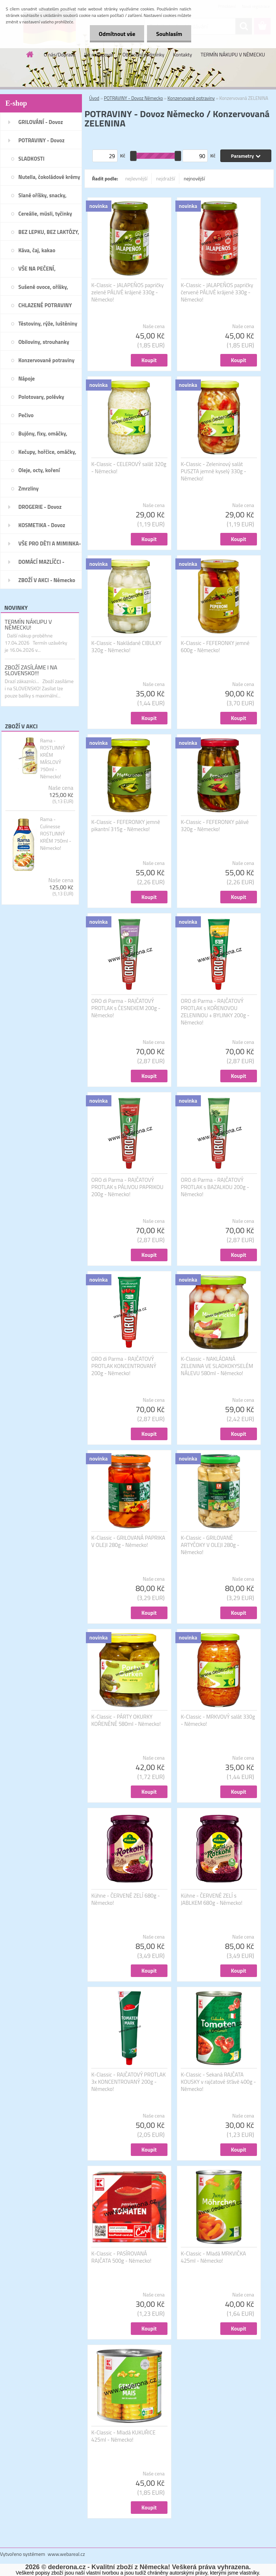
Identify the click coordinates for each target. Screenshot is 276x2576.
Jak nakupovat (99, 54)
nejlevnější (136, 178)
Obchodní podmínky (144, 54)
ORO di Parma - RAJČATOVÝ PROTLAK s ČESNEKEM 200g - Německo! (125, 1008)
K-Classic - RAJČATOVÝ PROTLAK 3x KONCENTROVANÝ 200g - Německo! (128, 2082)
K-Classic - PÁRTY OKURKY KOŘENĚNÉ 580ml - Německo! (126, 1720)
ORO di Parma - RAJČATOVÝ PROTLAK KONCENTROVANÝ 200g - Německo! (123, 1366)
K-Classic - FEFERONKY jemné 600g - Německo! (215, 647)
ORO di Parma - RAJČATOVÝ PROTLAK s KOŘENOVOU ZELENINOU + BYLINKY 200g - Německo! (215, 1011)
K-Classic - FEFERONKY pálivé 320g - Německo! (215, 826)
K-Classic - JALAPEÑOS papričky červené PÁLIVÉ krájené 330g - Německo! (217, 292)
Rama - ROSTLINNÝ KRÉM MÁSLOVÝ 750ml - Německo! (52, 758)
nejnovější (194, 178)
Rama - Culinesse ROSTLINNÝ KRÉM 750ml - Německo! (55, 834)
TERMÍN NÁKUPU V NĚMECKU (233, 54)
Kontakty (182, 54)
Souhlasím (169, 33)
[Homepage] (30, 54)
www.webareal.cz (66, 2554)
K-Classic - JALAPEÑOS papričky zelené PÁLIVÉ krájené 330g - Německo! (127, 292)
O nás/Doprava (59, 54)
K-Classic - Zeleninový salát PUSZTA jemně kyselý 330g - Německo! (213, 471)
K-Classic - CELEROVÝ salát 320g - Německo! (128, 468)
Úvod (94, 98)
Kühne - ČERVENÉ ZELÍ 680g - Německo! (125, 1899)
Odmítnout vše (117, 33)
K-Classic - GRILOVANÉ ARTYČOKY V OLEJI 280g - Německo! (210, 1545)
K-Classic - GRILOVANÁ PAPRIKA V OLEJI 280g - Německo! (128, 1541)
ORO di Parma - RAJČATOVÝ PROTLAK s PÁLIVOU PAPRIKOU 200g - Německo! (127, 1187)
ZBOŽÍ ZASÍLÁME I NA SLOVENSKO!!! (31, 670)
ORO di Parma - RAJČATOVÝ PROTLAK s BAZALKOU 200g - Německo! (215, 1187)
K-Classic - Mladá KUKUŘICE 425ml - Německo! (123, 2436)
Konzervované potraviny (191, 98)
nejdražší (165, 178)
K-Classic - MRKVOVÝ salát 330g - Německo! (218, 1720)
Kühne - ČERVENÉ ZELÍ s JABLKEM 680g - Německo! (211, 1899)
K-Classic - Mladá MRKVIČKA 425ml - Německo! (213, 2257)
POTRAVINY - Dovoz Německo (133, 98)
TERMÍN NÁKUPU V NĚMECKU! (28, 624)
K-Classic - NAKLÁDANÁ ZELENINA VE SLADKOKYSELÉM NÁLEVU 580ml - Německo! (217, 1366)
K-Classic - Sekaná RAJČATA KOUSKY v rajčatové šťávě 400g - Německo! (218, 2082)
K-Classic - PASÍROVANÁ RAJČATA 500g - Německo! (121, 2257)
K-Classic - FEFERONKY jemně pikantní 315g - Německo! (125, 826)
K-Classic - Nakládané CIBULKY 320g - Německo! (126, 647)
